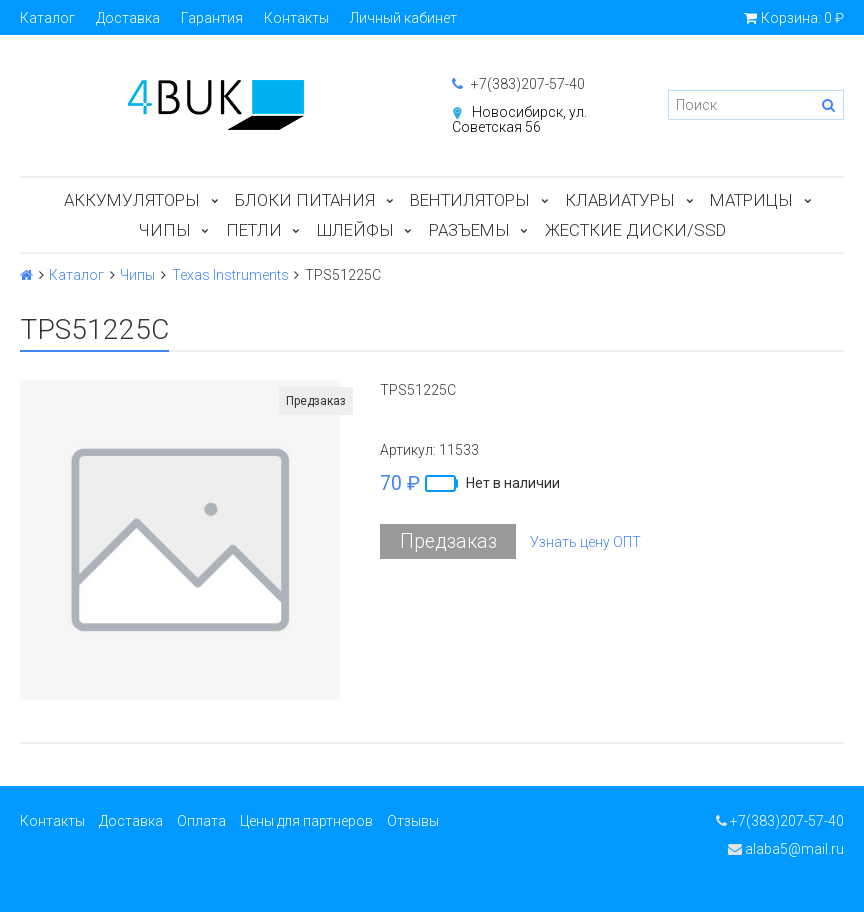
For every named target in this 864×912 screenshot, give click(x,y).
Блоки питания (305, 200)
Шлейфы (355, 230)
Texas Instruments (230, 275)
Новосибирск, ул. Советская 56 (519, 119)
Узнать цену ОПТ (585, 542)
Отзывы (413, 821)
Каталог (47, 18)
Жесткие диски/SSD (635, 230)
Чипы (165, 230)
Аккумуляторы (132, 200)
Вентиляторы (470, 200)
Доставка (128, 18)
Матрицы (751, 200)
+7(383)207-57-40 (518, 84)
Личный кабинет (403, 18)
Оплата (201, 821)
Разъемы (469, 230)
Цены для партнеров (306, 821)
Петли (254, 230)
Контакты (296, 18)
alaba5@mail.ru (786, 849)
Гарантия (212, 18)
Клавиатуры (620, 200)
